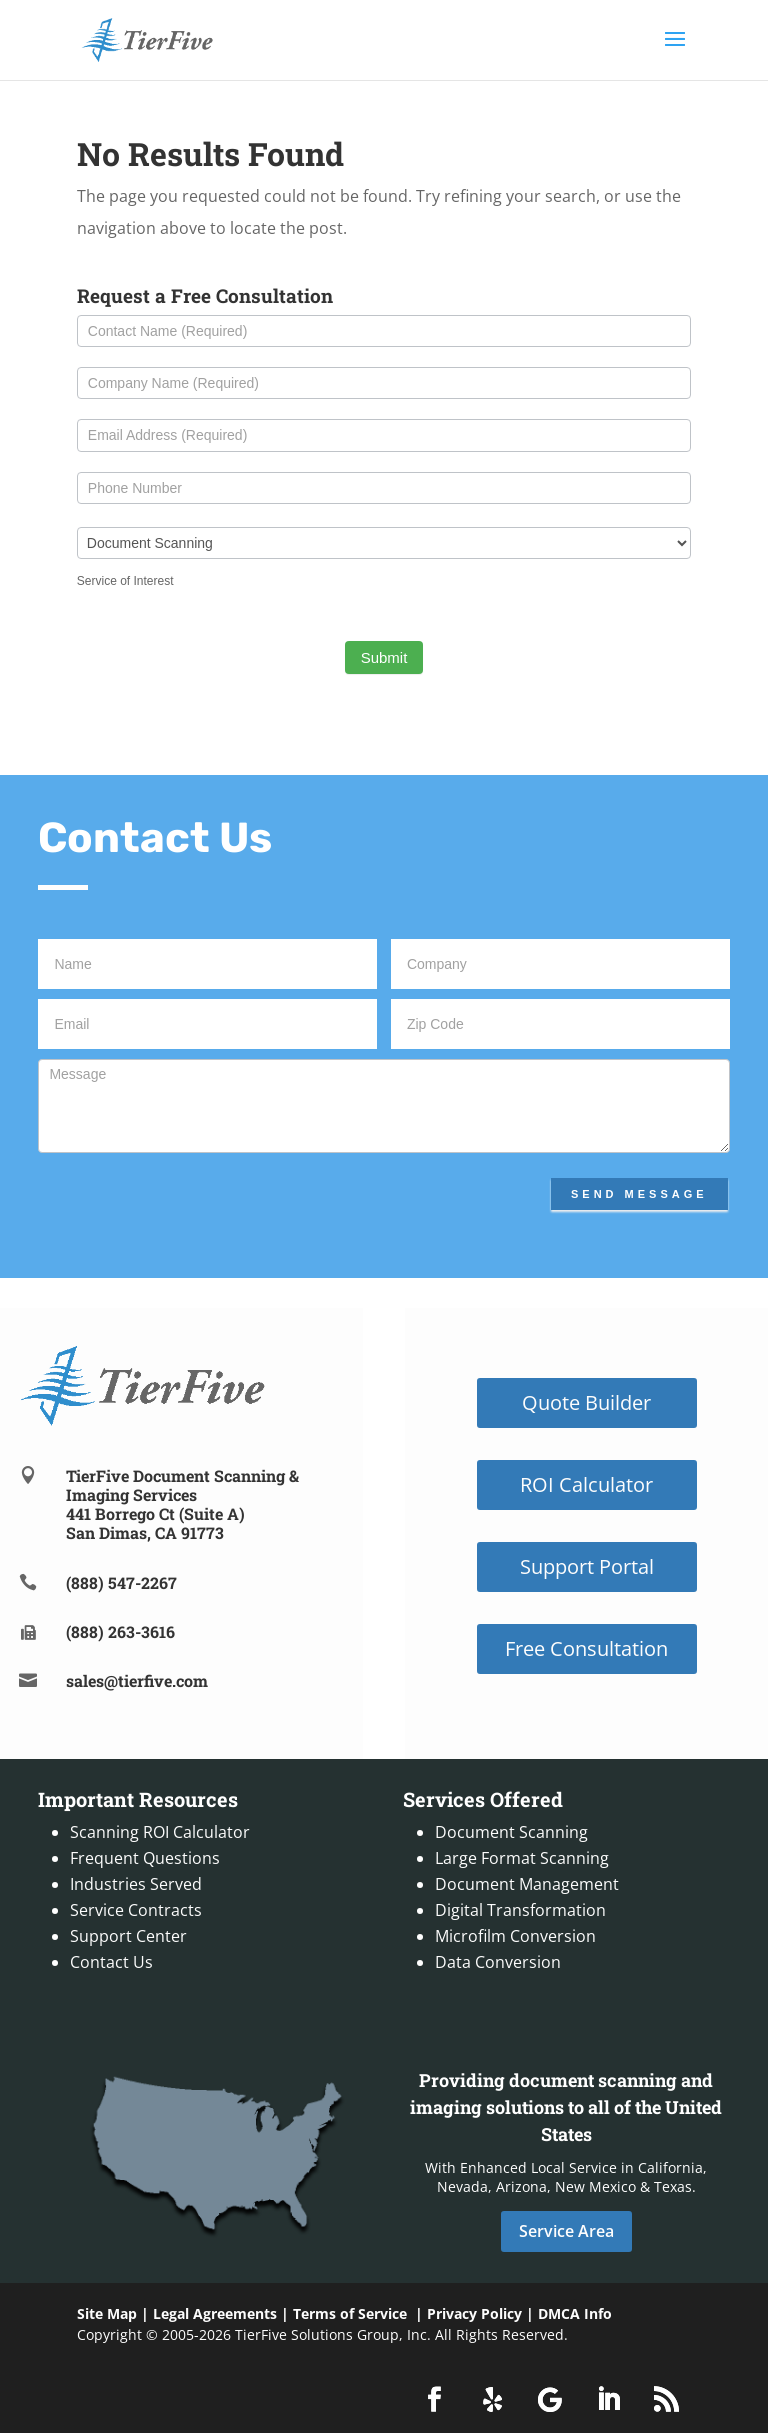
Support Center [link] (128, 1936)
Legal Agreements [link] (215, 2313)
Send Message (639, 1194)
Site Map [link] (107, 2313)
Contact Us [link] (111, 1962)
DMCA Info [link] (575, 2313)
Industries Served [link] (136, 1884)
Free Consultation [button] (586, 1648)
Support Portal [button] (587, 1566)
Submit (384, 657)
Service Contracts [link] (136, 1910)
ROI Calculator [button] (586, 1484)
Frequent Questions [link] (145, 1858)
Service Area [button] (566, 2231)
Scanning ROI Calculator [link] (160, 1832)
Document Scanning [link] (511, 1832)
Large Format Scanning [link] (522, 1858)
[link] (147, 38)
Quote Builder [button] (586, 1402)
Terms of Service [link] (350, 2313)
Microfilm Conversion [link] (515, 1936)
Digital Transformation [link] (520, 1910)
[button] (675, 52)
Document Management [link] (527, 1884)
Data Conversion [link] (498, 1962)
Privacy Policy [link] (474, 2313)
